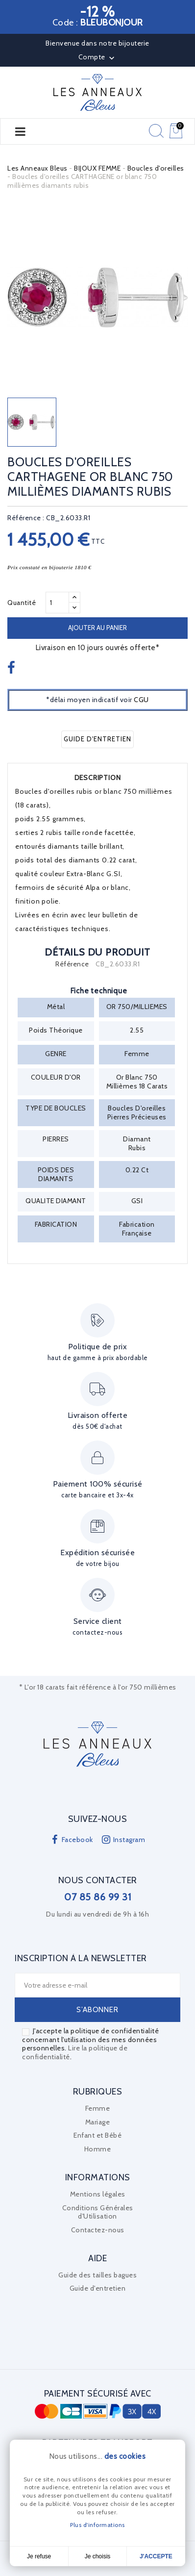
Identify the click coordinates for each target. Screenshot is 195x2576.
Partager (12, 668)
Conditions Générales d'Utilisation (97, 2212)
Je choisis (98, 2556)
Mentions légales (97, 2194)
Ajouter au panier (97, 627)
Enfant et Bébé (97, 2135)
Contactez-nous (97, 2229)
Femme (97, 2108)
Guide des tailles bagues (97, 2275)
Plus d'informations (97, 2524)
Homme (97, 2149)
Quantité (21, 602)
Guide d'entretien (97, 739)
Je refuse (39, 2556)
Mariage (97, 2122)
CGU (141, 699)
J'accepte (156, 2556)
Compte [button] (97, 58)
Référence (72, 964)
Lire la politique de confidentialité (74, 2052)
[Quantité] (57, 602)
